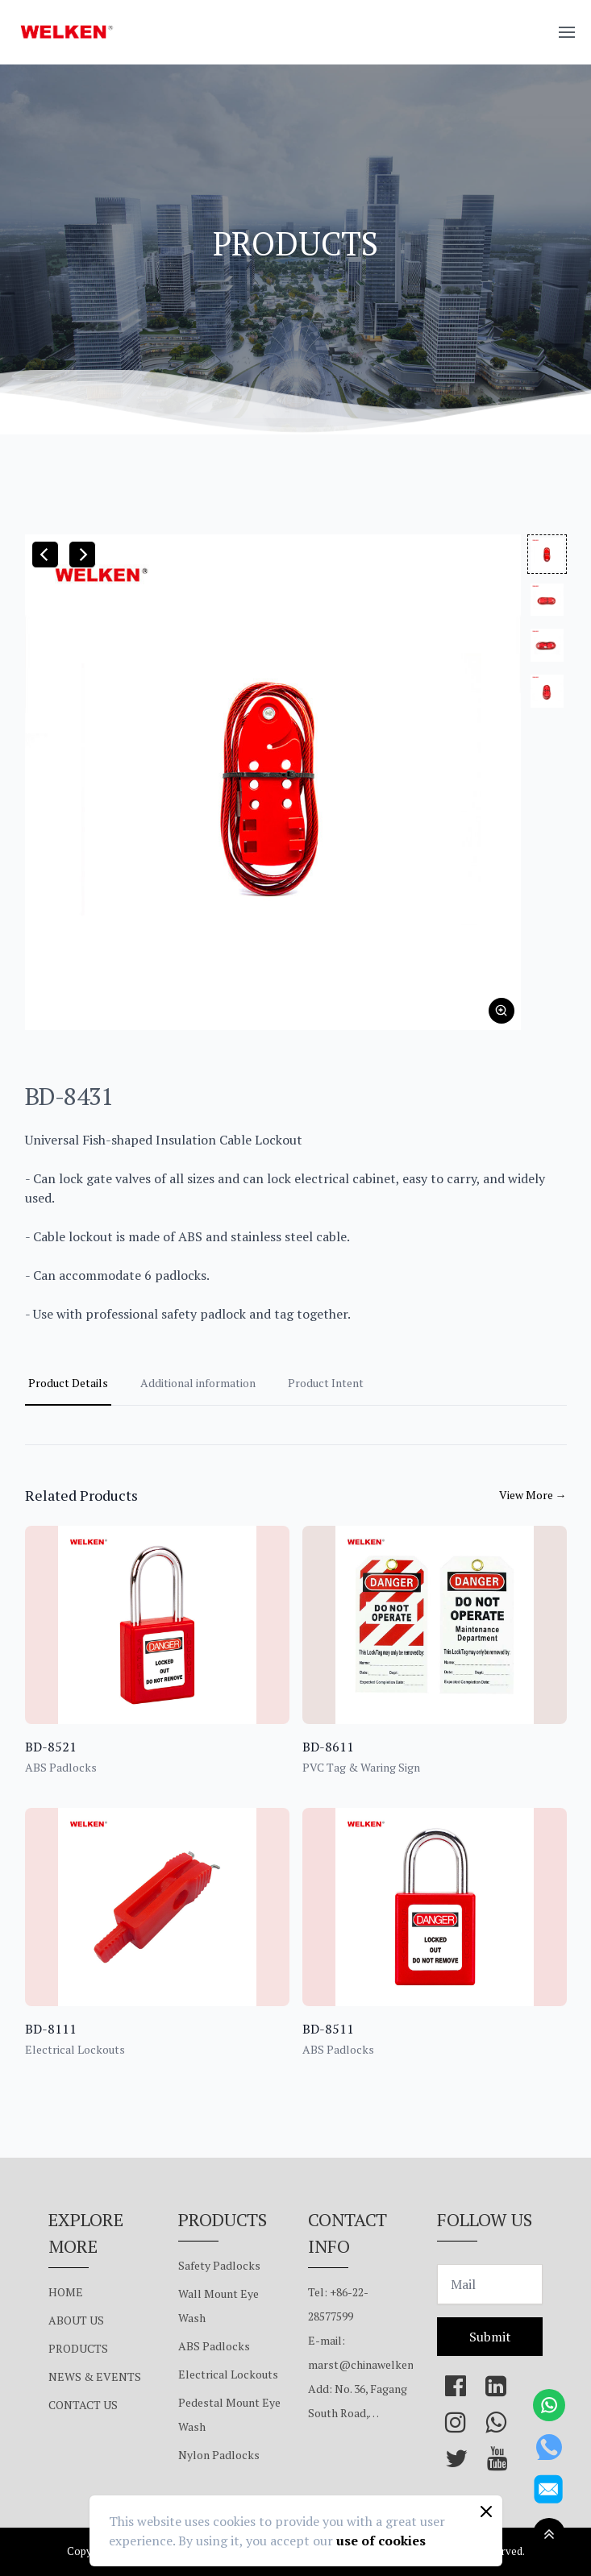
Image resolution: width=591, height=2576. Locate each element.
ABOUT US (76, 2320)
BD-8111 (51, 2029)
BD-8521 (51, 1746)
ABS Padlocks (214, 2346)
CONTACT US (83, 2404)
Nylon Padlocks (219, 2454)
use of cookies (381, 2540)
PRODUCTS (78, 2348)
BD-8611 (328, 1746)
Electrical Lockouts (228, 2374)
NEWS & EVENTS (94, 2376)
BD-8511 (328, 2029)
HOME (65, 2292)
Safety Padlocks (219, 2265)
